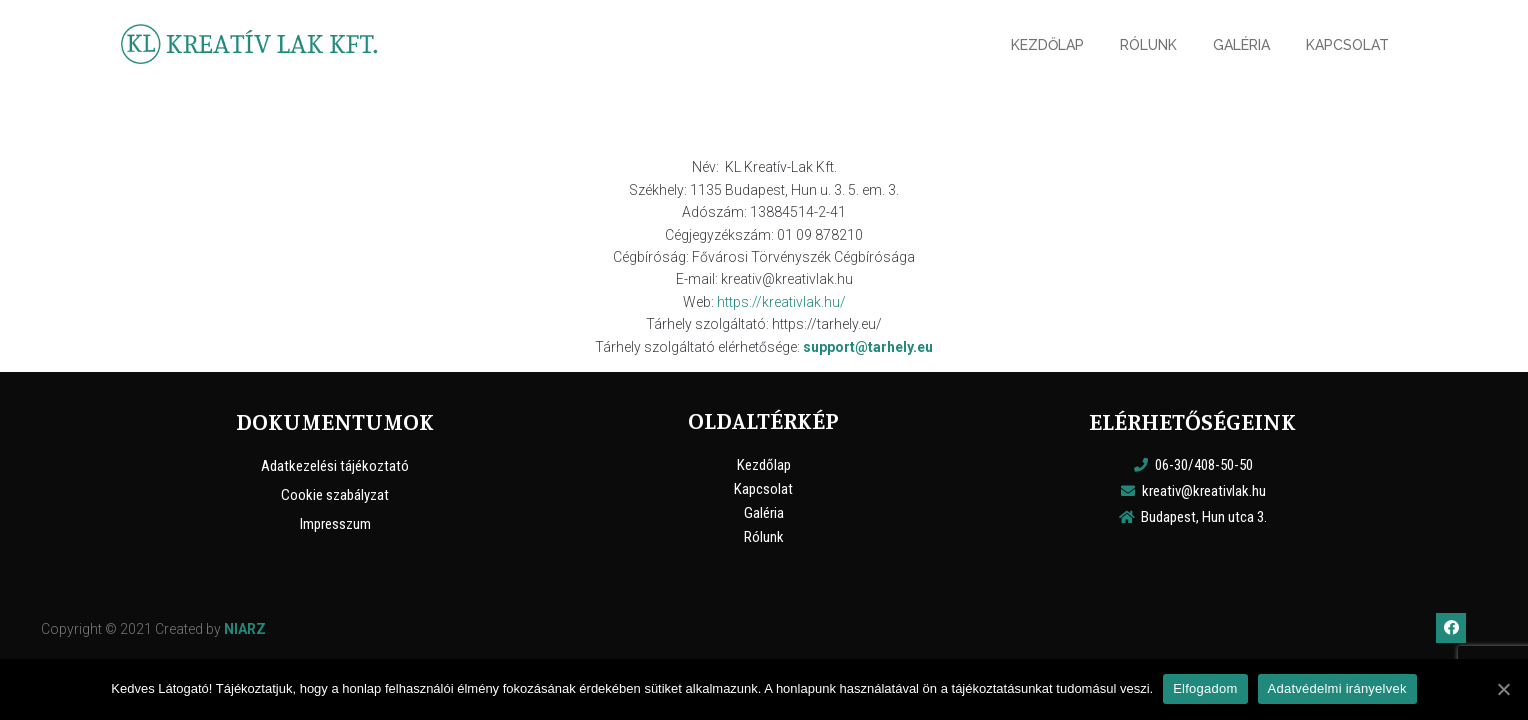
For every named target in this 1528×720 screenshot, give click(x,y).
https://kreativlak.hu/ (781, 302)
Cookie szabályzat (335, 495)
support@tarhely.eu (868, 347)
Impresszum (335, 524)
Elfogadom (1205, 688)
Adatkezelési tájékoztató (335, 466)
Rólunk (764, 537)
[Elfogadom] (1503, 689)
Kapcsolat (763, 489)
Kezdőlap (764, 465)
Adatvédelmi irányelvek (1337, 688)
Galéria (764, 513)
